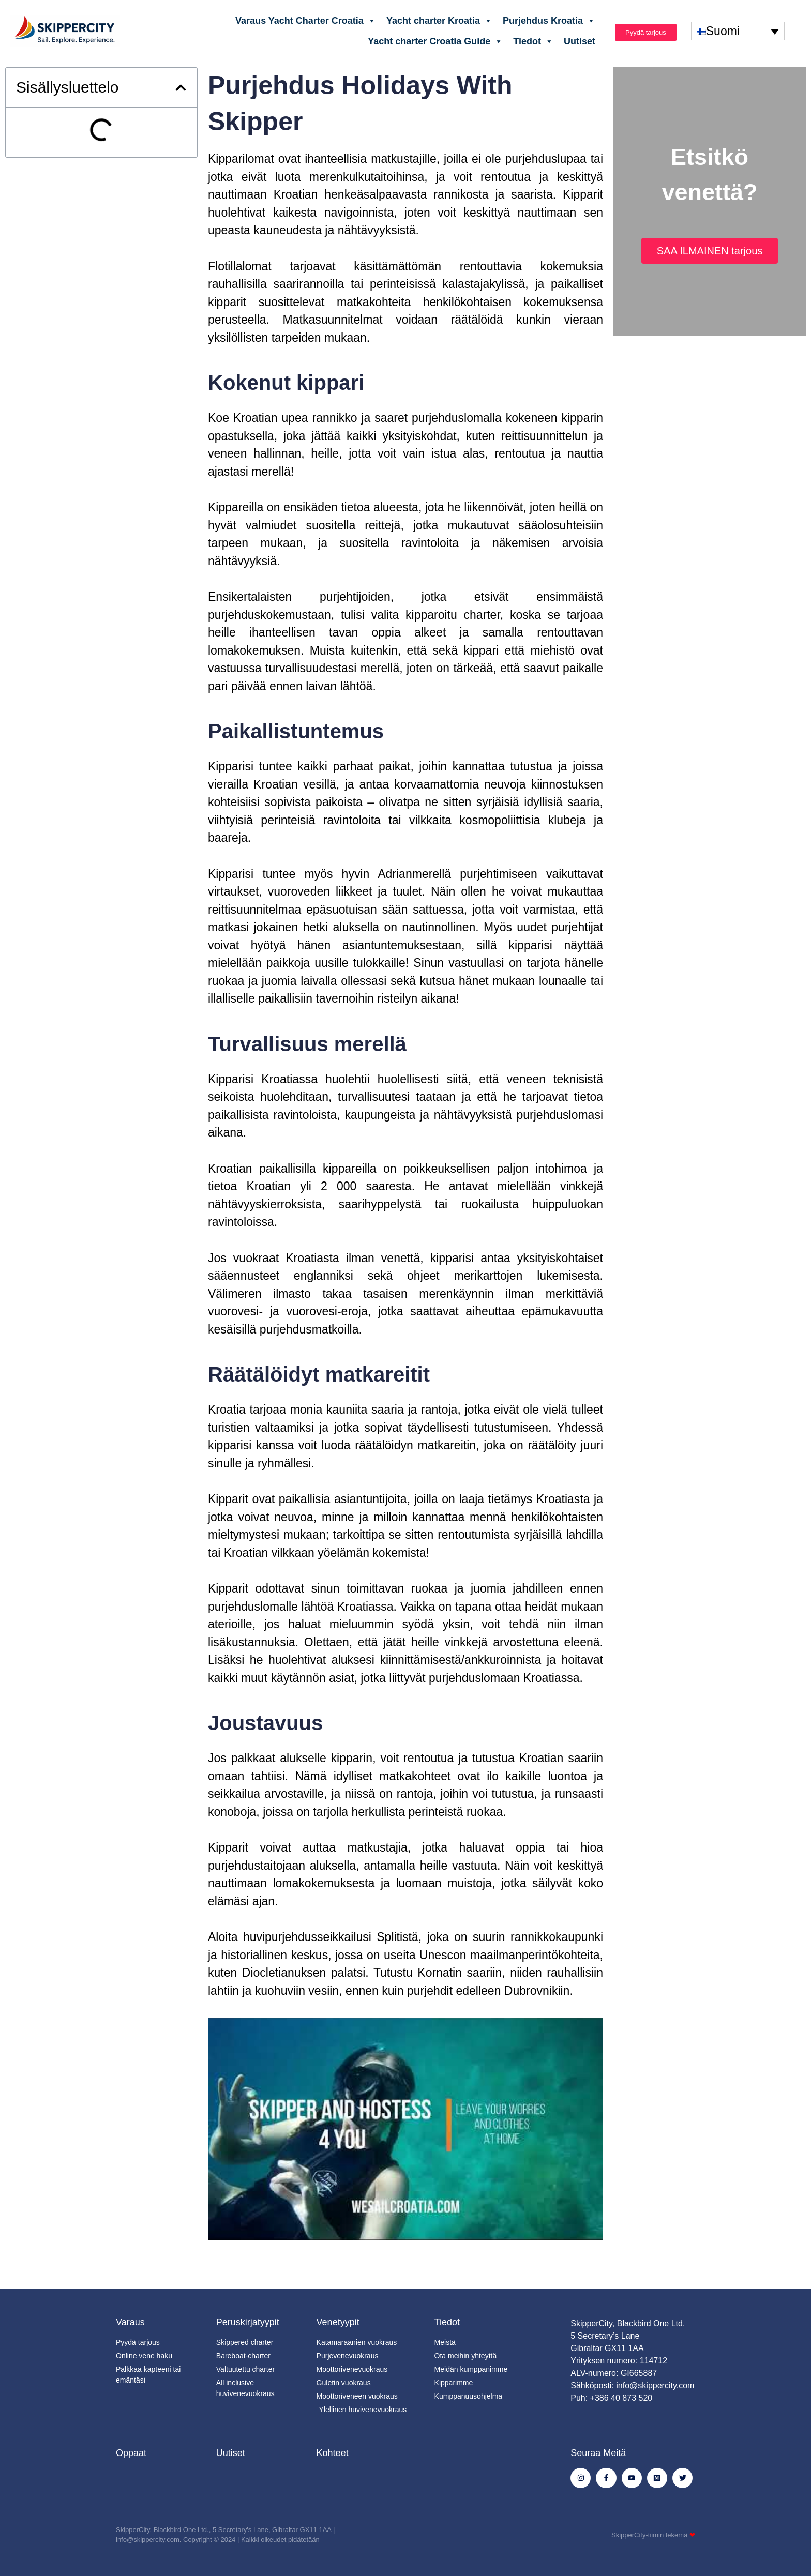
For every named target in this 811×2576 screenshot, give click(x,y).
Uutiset (579, 41)
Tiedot (533, 41)
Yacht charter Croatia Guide (435, 41)
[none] (738, 31)
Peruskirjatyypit (247, 2322)
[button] (181, 88)
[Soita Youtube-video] (405, 2129)
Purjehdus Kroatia (549, 20)
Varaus (130, 2322)
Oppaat (131, 2453)
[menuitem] (738, 31)
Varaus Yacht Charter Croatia (305, 20)
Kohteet (333, 2453)
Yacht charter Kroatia (439, 20)
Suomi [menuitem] (723, 31)
